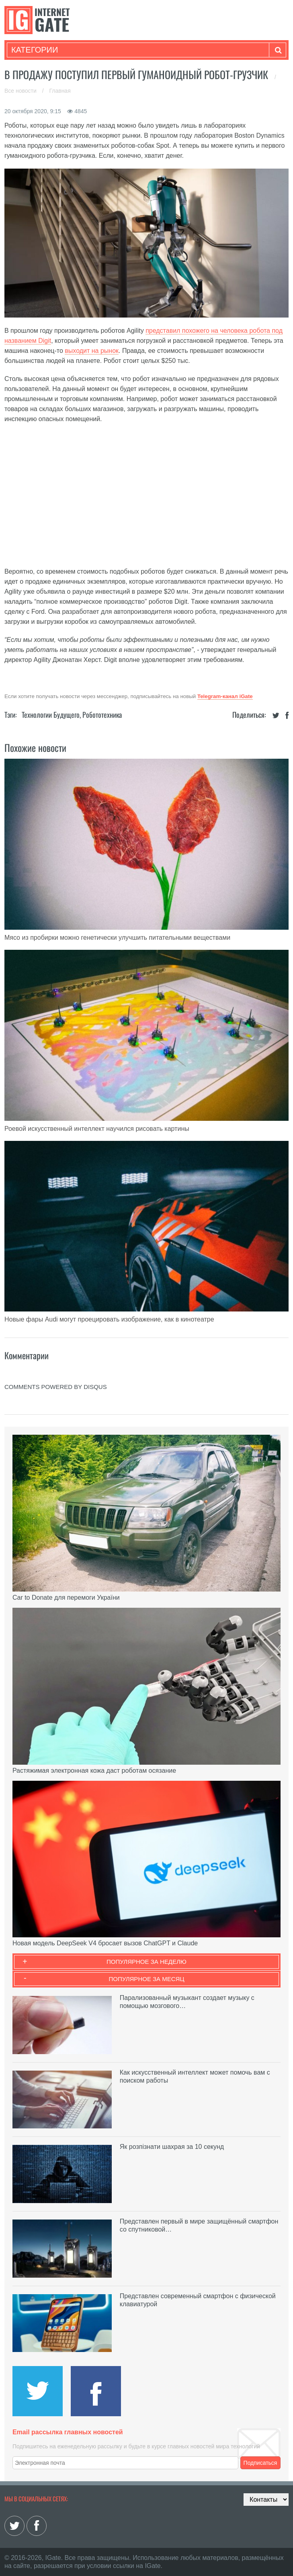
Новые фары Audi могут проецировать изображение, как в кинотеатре (109, 1319)
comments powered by (55, 1386)
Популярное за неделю (146, 1961)
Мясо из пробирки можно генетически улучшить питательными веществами (117, 937)
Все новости (21, 91)
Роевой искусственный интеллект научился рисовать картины (96, 1128)
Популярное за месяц (146, 1978)
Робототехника (102, 714)
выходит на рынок (92, 350)
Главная (59, 91)
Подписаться (260, 2463)
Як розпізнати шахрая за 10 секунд (172, 2146)
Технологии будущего (51, 714)
